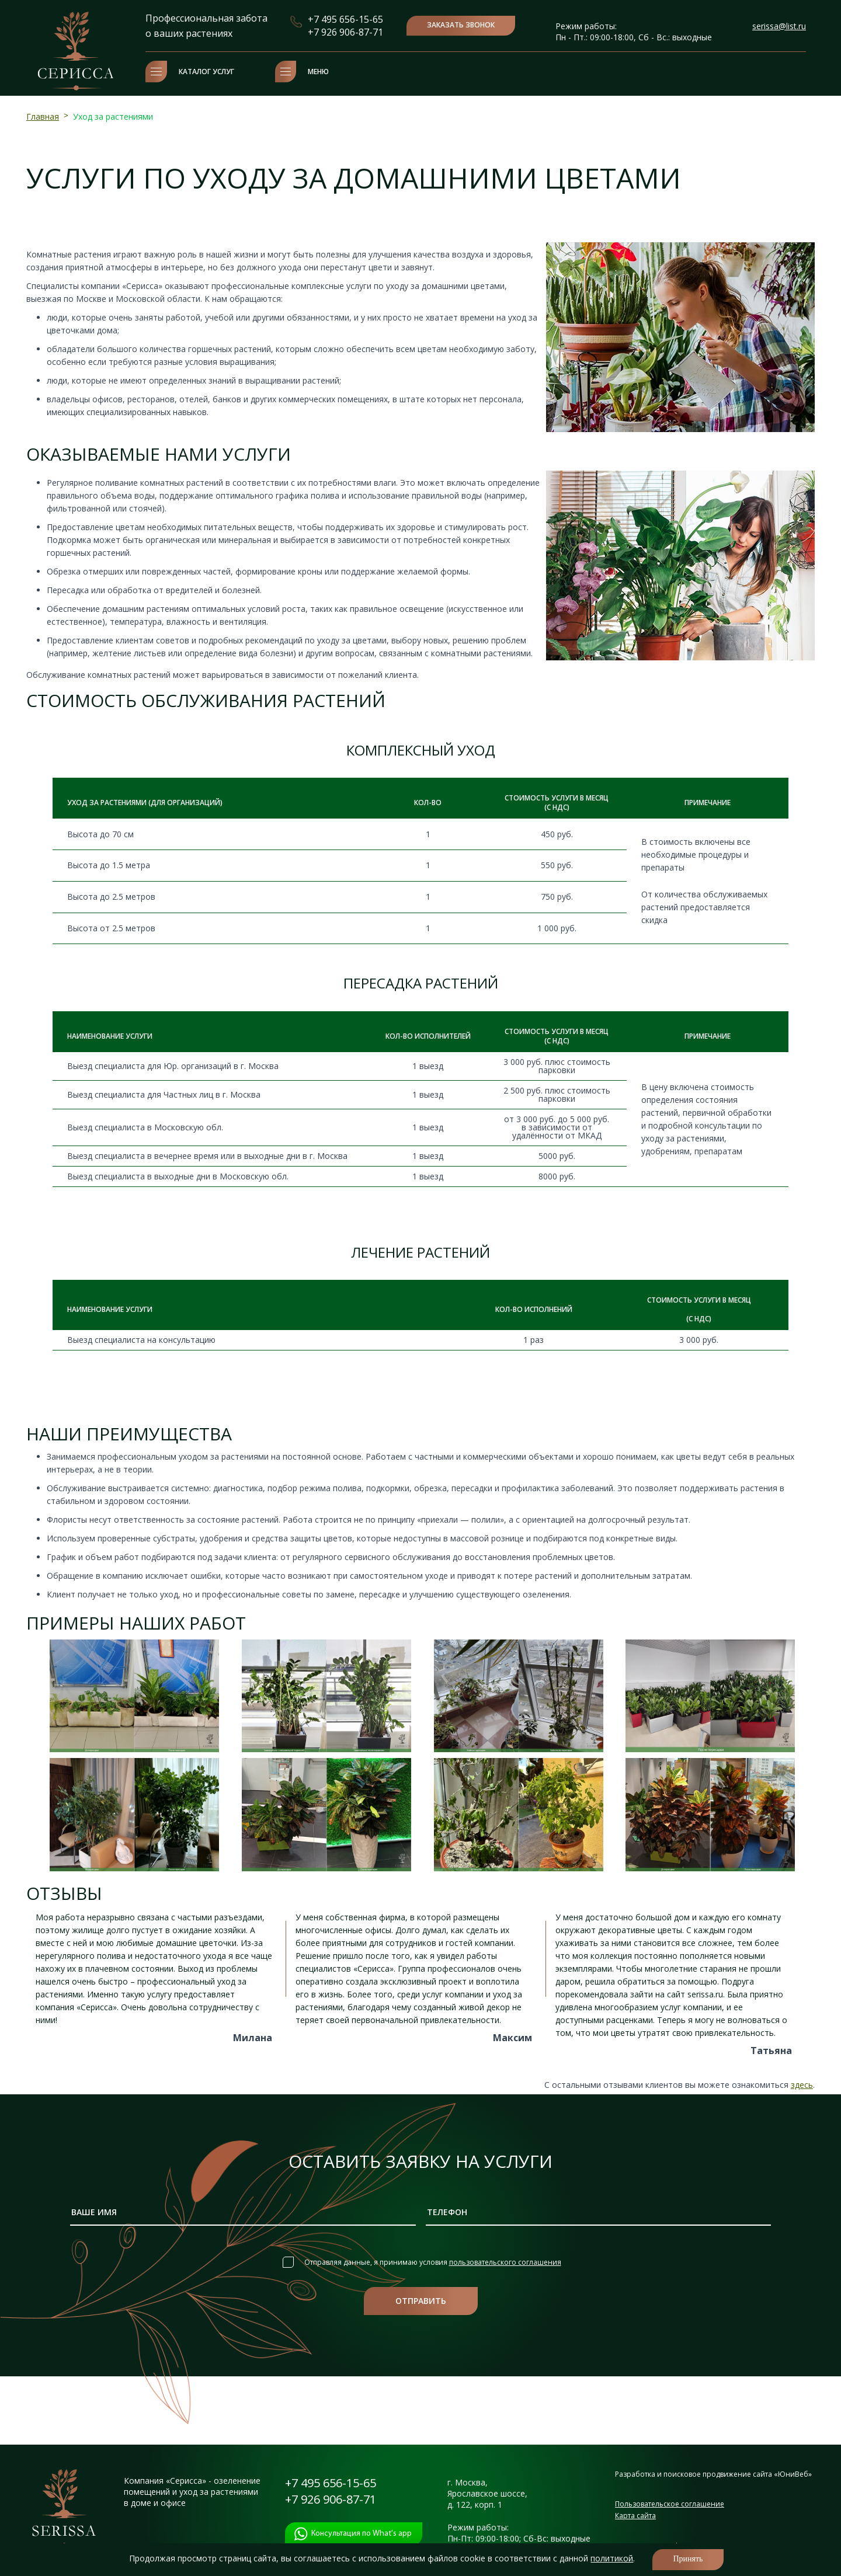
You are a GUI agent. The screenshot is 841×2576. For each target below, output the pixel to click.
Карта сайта (635, 2516)
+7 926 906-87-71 (345, 32)
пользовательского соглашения (505, 2262)
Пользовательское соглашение (669, 2504)
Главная (42, 116)
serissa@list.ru (779, 26)
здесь (802, 2084)
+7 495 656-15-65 (345, 19)
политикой (611, 2558)
